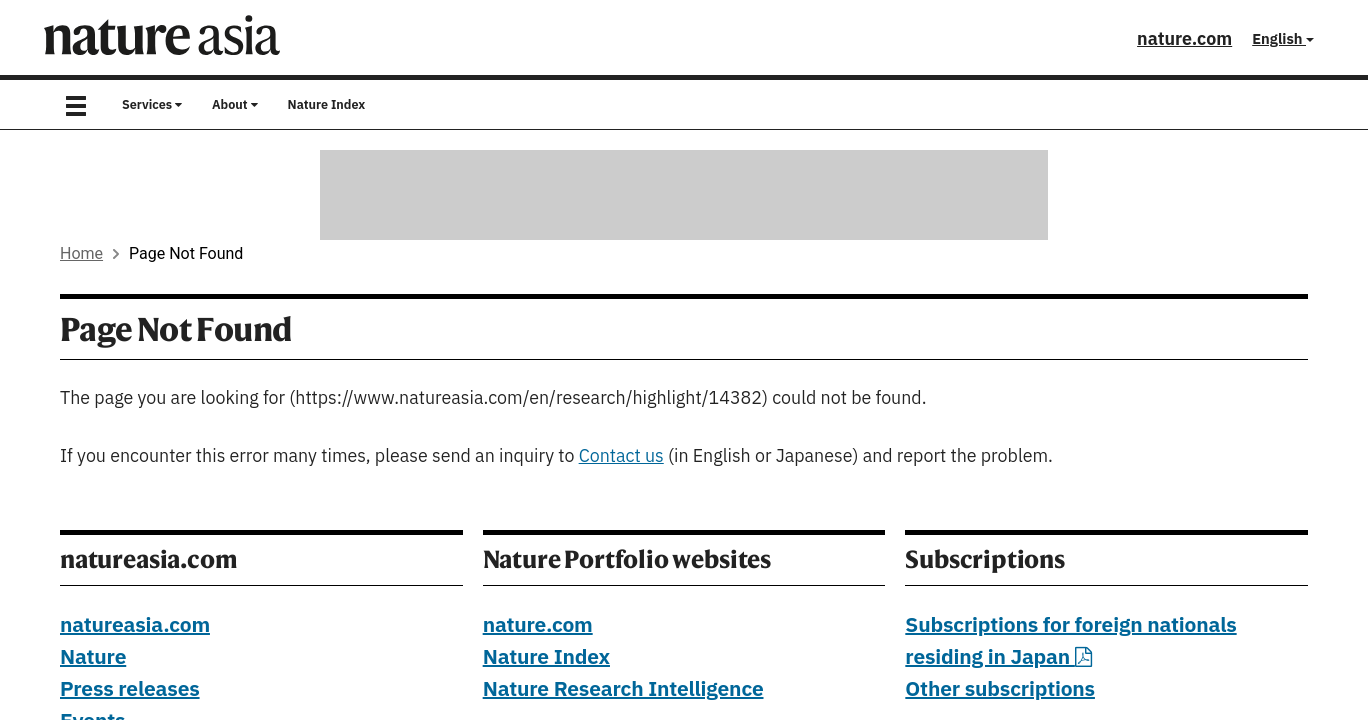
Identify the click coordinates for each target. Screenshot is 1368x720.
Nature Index (327, 105)
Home (81, 253)
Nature (93, 658)
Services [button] (152, 105)
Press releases (130, 690)
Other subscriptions (1000, 690)
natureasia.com (135, 626)
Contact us (621, 456)
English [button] (1283, 39)
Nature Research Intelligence (623, 690)
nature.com (1184, 39)
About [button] (235, 105)
